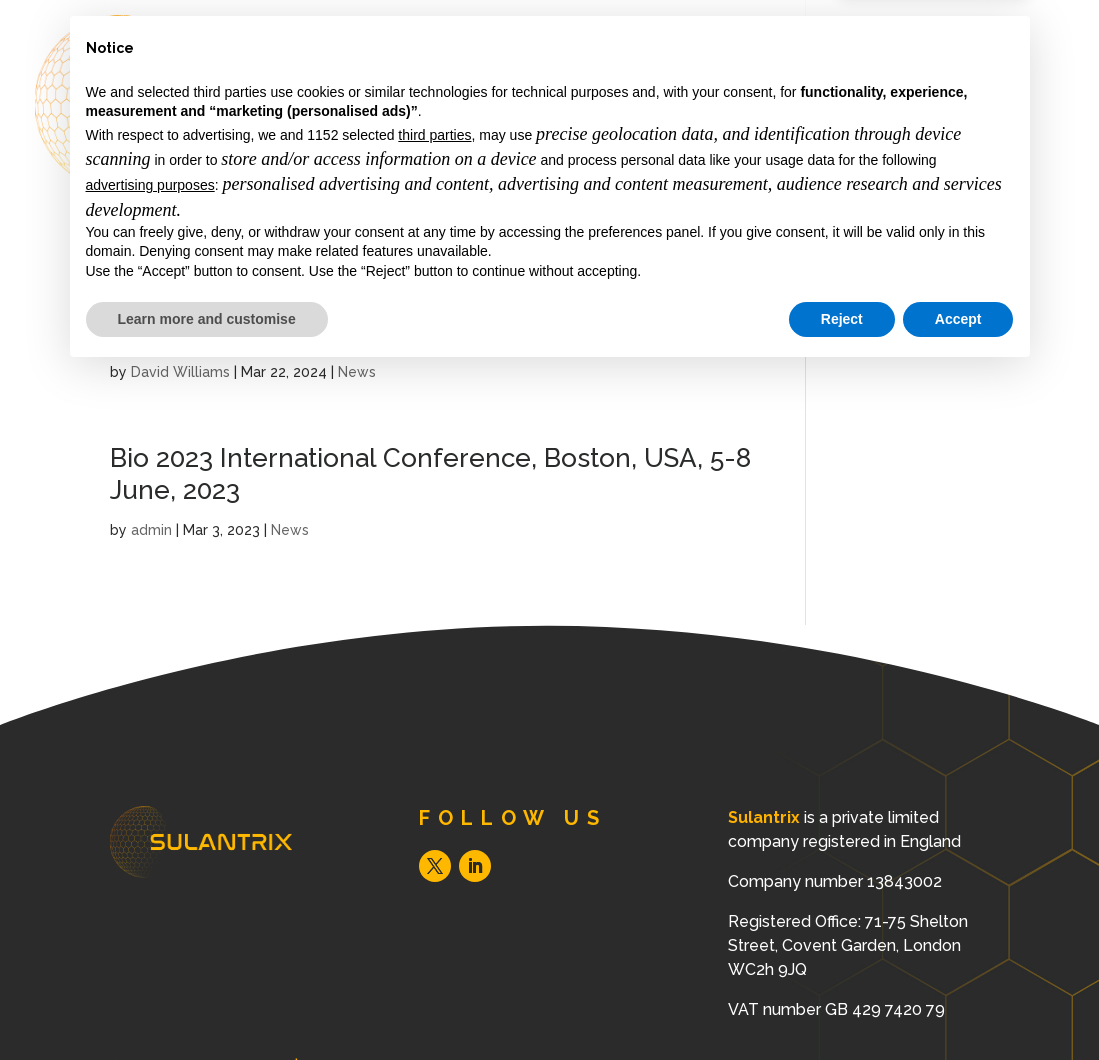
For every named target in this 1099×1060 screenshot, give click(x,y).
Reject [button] (842, 1005)
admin (151, 530)
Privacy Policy (881, 300)
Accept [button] (958, 1005)
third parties (434, 822)
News (357, 372)
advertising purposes (150, 872)
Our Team (744, 63)
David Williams (180, 372)
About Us (476, 63)
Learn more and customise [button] (207, 1005)
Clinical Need (887, 63)
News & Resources (774, 133)
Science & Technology (542, 133)
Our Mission (610, 63)
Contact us (951, 133)
